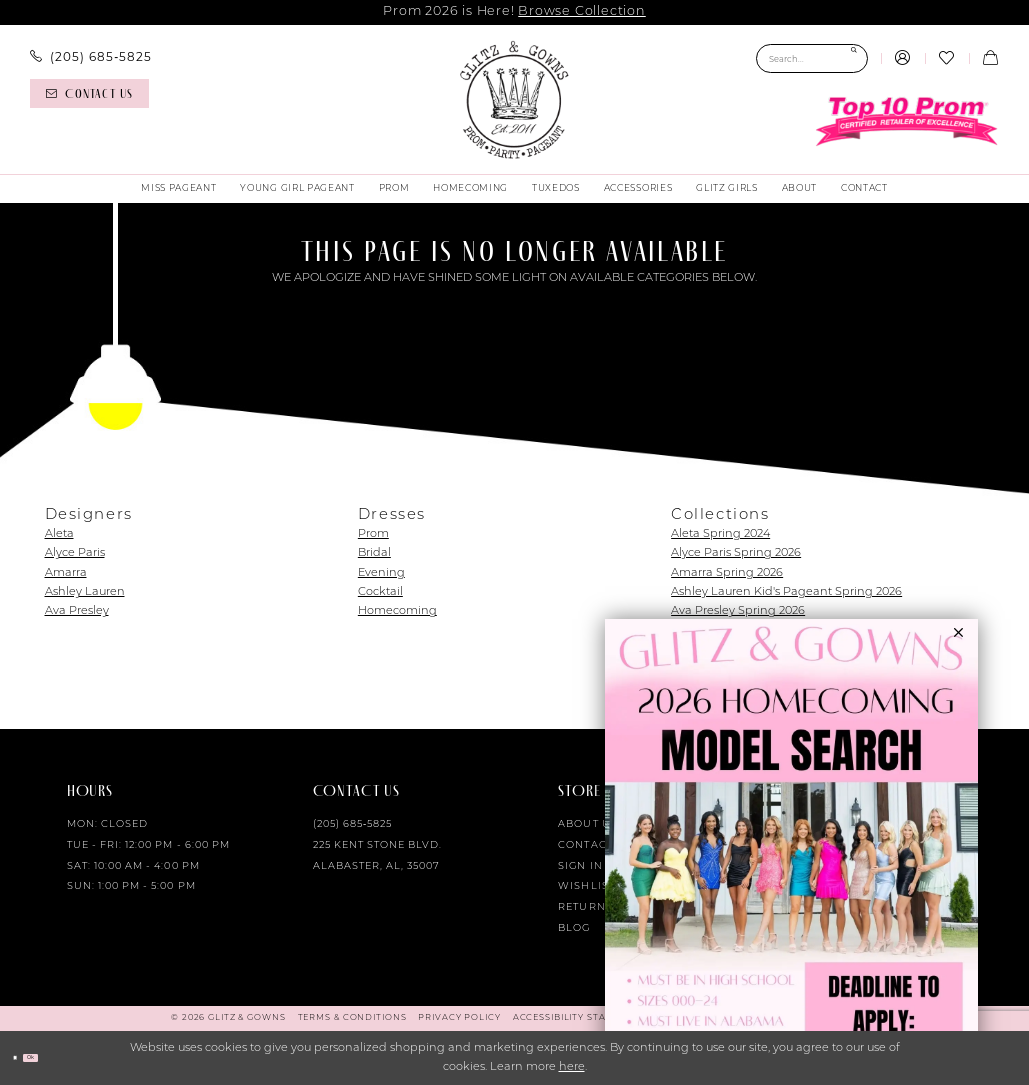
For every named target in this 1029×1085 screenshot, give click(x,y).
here (572, 1067)
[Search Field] (812, 58)
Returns (585, 907)
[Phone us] (90, 57)
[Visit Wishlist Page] (947, 59)
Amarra (66, 573)
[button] (903, 59)
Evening (381, 573)
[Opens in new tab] (791, 852)
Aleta (59, 534)
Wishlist (586, 886)
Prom (373, 534)
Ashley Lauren (85, 592)
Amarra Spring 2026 (727, 573)
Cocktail (380, 592)
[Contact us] (89, 93)
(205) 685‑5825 (353, 824)
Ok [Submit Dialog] (55, 1057)
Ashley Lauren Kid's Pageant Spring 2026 (786, 592)
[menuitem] (90, 57)
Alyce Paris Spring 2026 (736, 553)
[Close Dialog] (22, 1058)
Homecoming (397, 611)
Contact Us (594, 845)
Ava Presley (77, 611)
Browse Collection (581, 11)
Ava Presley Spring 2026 (738, 611)
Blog (574, 928)
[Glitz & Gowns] (514, 100)
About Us (587, 824)
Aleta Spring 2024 (720, 534)
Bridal (374, 553)
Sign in (580, 866)
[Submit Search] (853, 58)
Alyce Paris (75, 553)
